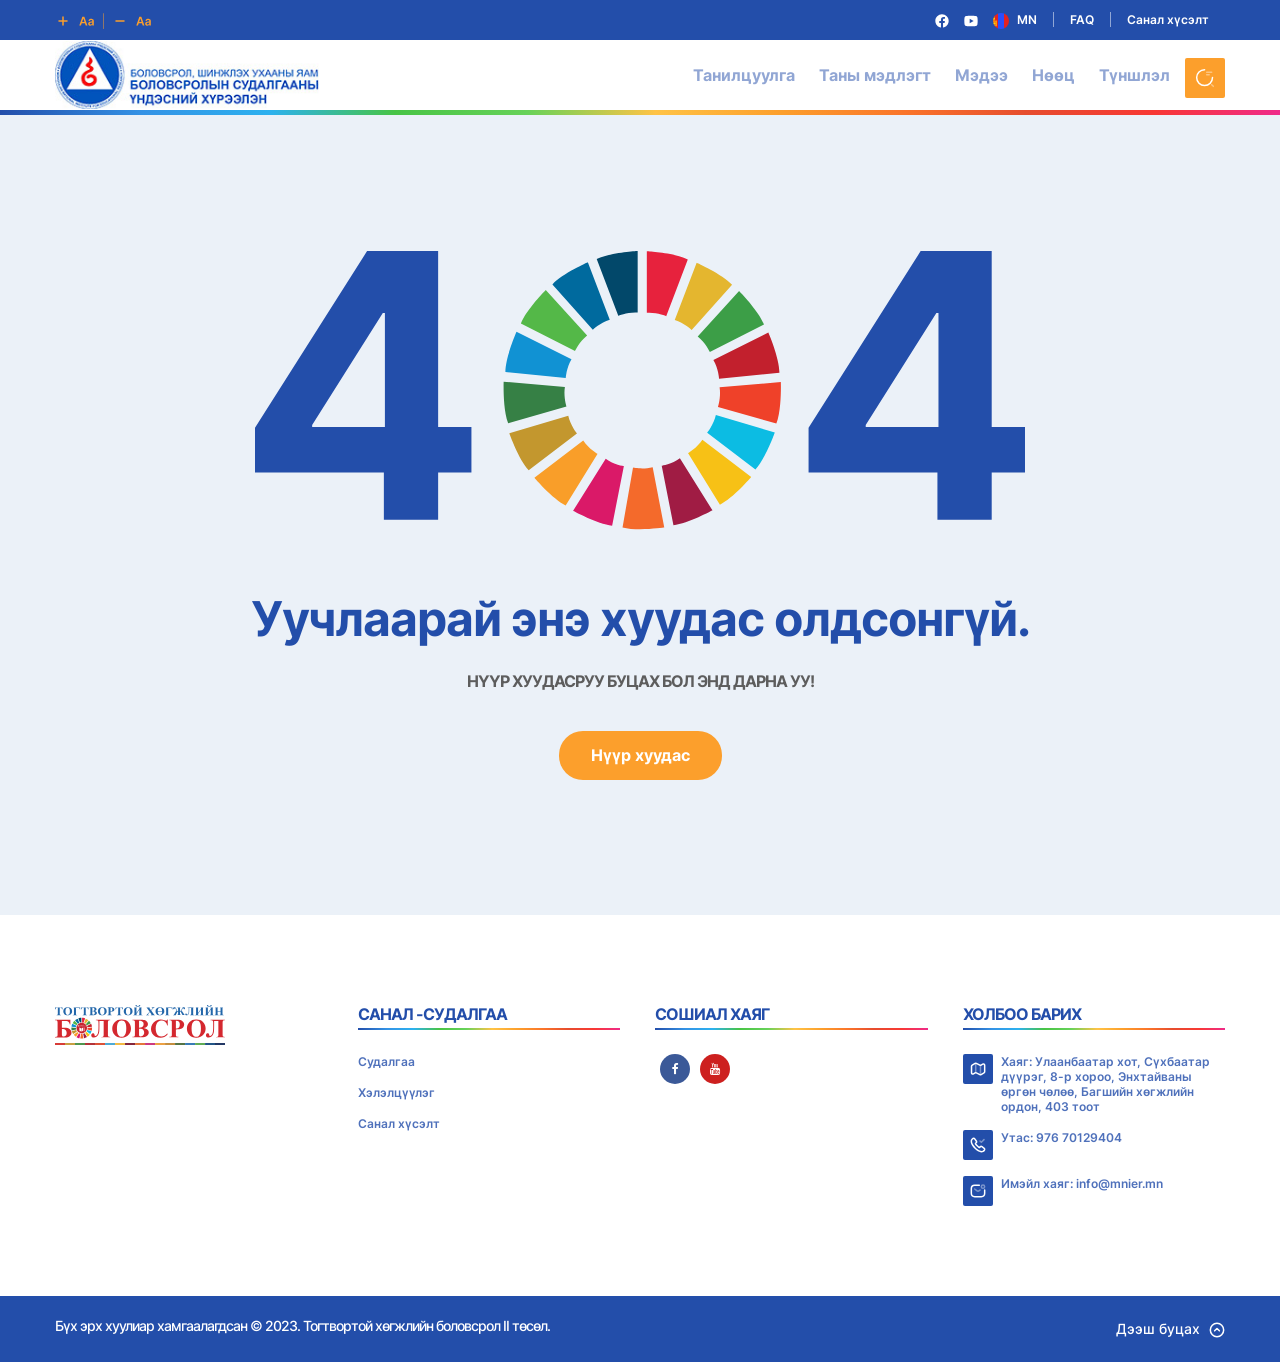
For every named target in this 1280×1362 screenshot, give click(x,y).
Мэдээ (981, 75)
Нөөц (1053, 75)
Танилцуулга (744, 75)
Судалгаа (386, 1061)
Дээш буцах (1170, 1328)
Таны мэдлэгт (875, 75)
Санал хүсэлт (1168, 19)
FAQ (1082, 19)
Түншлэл (1134, 75)
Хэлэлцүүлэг (396, 1092)
